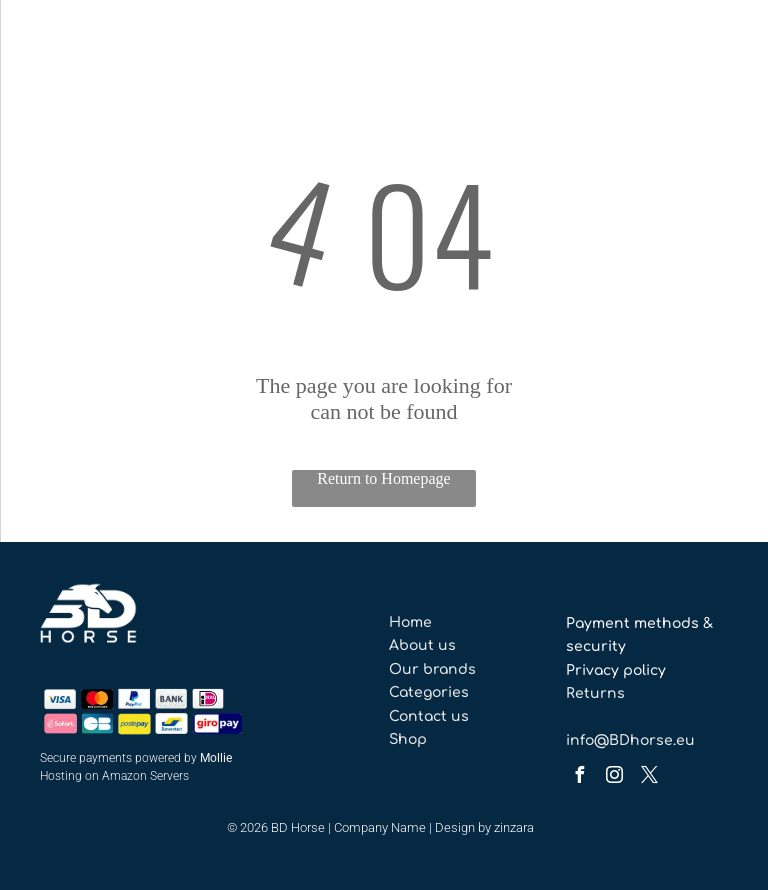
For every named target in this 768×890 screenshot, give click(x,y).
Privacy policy (616, 670)
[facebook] (579, 777)
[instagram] (614, 777)
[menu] (44, 63)
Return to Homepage (383, 478)
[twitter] (649, 777)
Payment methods (632, 623)
